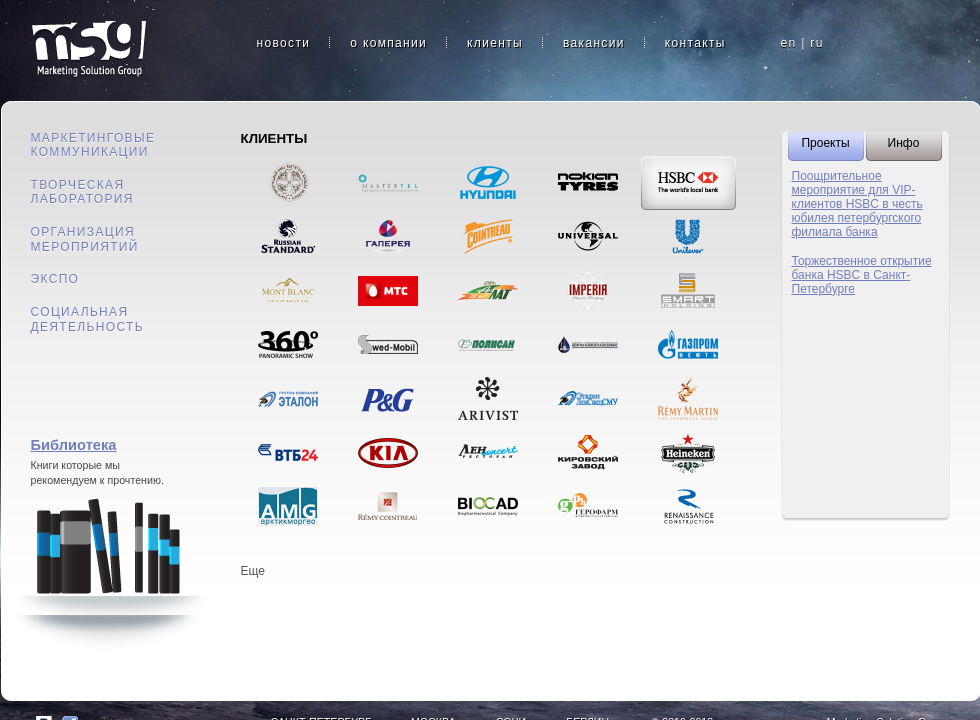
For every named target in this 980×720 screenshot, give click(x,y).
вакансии (594, 43)
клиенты (495, 43)
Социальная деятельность (87, 319)
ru (816, 43)
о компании (388, 43)
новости (284, 43)
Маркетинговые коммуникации (93, 145)
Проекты (825, 143)
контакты (695, 43)
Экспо (55, 279)
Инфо (904, 143)
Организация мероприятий (85, 239)
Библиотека (74, 445)
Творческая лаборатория (82, 192)
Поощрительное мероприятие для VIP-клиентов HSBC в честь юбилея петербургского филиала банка (857, 204)
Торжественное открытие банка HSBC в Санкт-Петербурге (862, 275)
